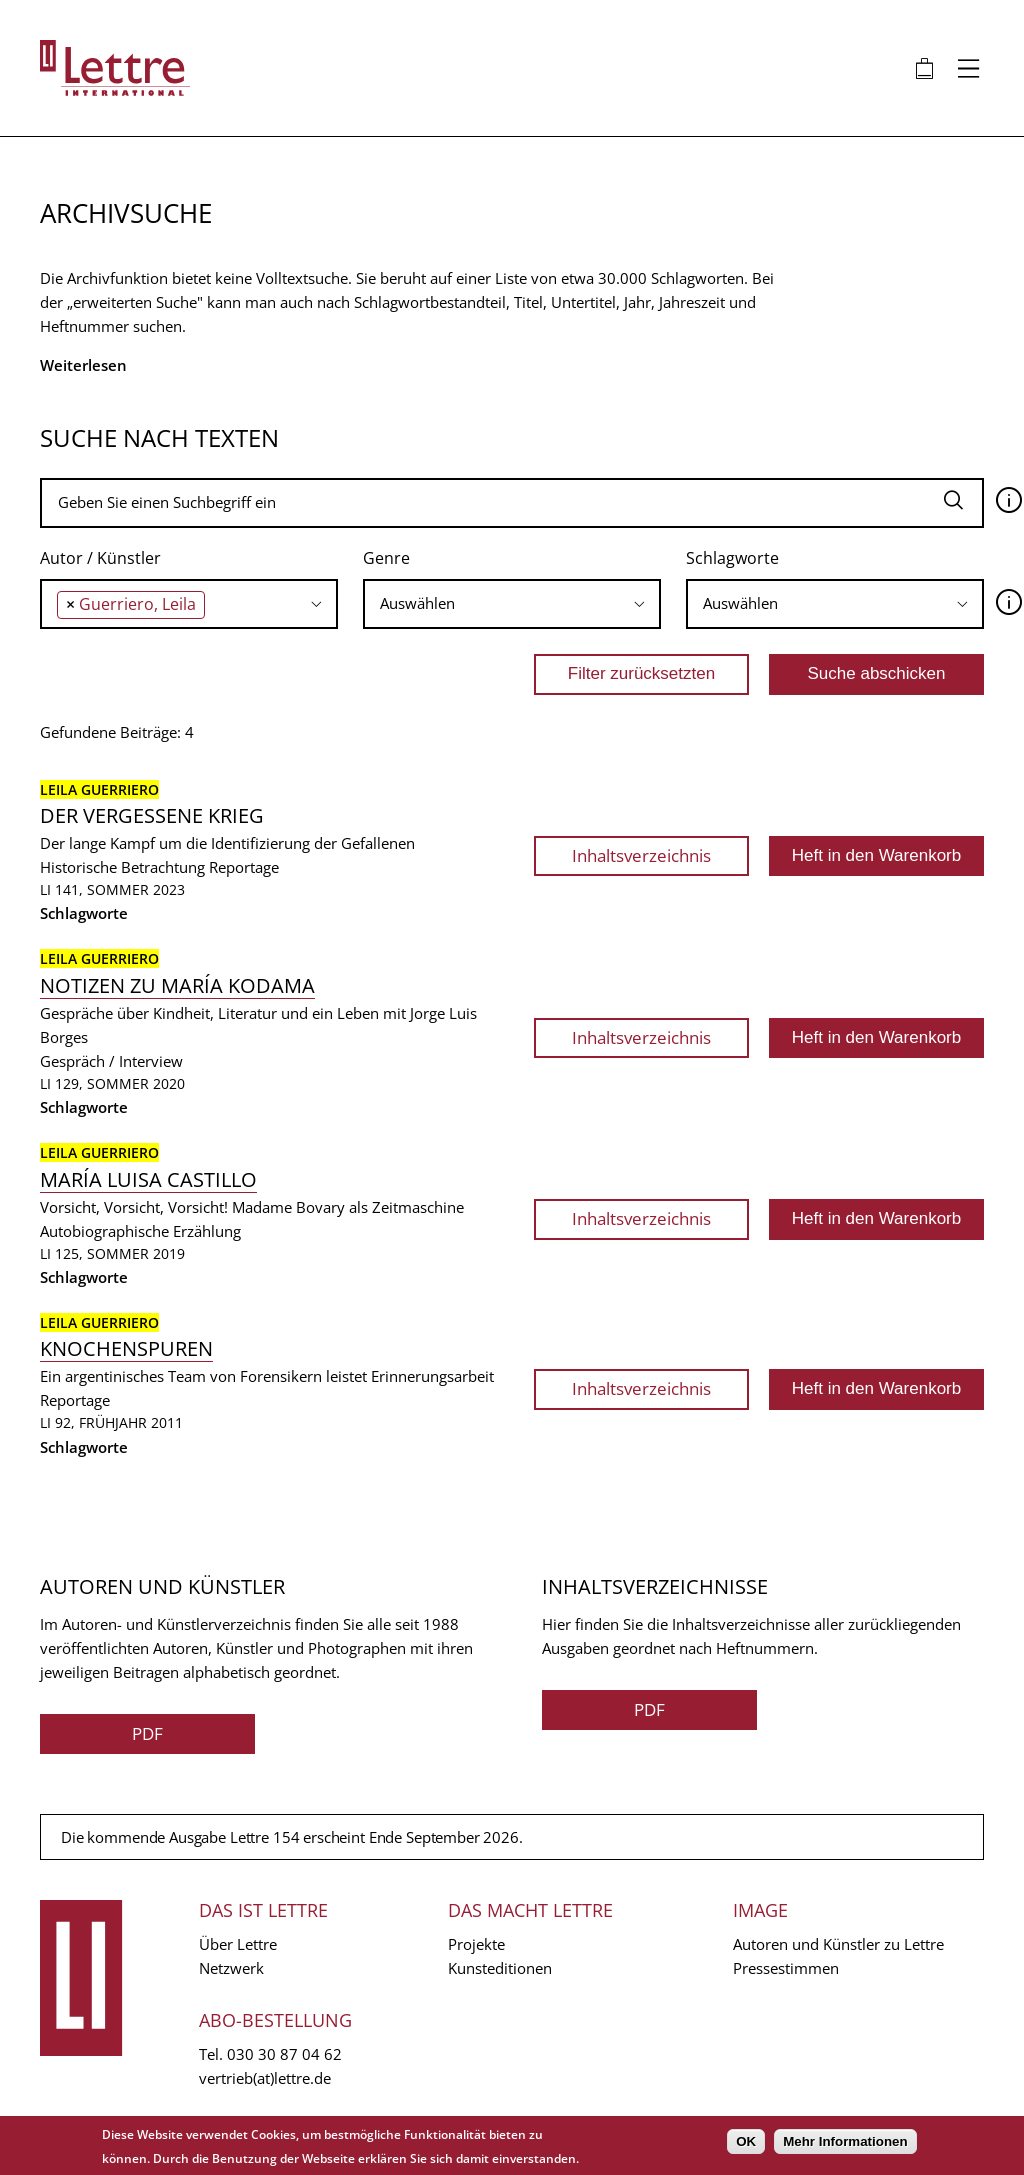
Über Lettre (238, 1944)
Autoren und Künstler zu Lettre (838, 1944)
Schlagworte (732, 558)
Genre (386, 558)
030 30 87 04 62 (284, 2054)
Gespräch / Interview (111, 1061)
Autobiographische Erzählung (140, 1231)
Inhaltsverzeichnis (641, 855)
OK (746, 2141)
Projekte (476, 1944)
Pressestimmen (786, 1968)
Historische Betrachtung (122, 867)
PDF (147, 1733)
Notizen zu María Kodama (177, 985)
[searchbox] (215, 603)
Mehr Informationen (845, 2141)
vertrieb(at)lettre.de (265, 2078)
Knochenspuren (126, 1348)
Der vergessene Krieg (152, 815)
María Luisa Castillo (148, 1179)
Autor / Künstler (100, 558)
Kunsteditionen (500, 1968)
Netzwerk (231, 1968)
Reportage (244, 867)
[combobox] (189, 604)
